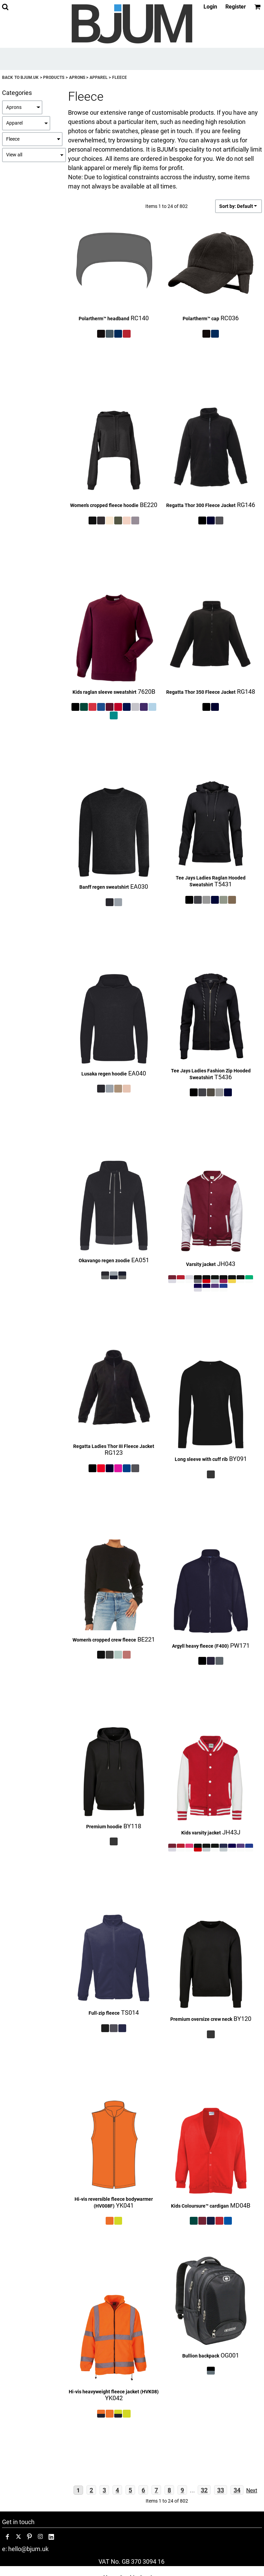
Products (53, 77)
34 (237, 2490)
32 (204, 2490)
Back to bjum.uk (20, 77)
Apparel (99, 77)
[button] (5, 6)
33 (220, 2490)
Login (210, 6)
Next (251, 2490)
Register (235, 6)
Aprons (77, 77)
